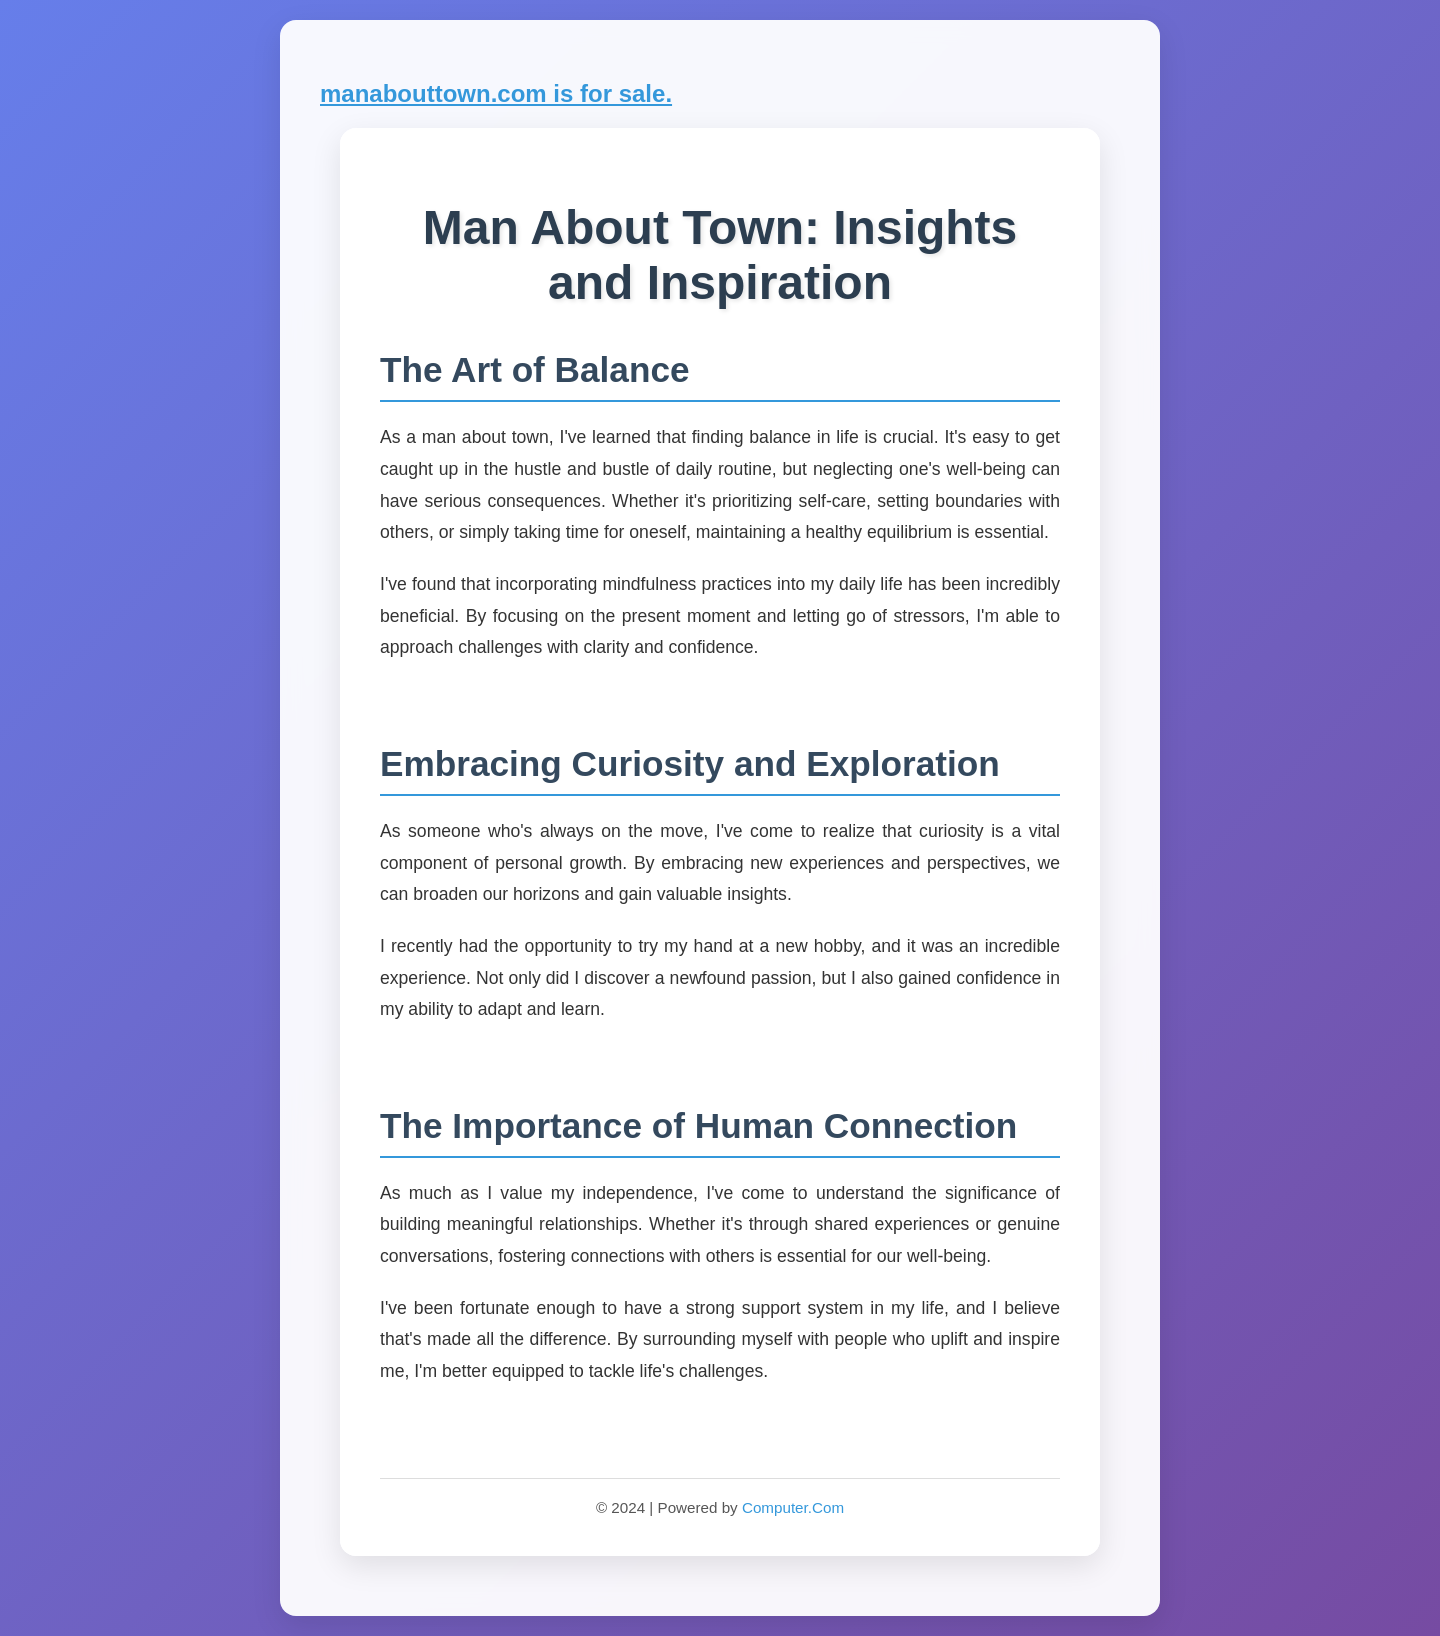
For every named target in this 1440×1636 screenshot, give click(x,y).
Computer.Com (793, 1507)
